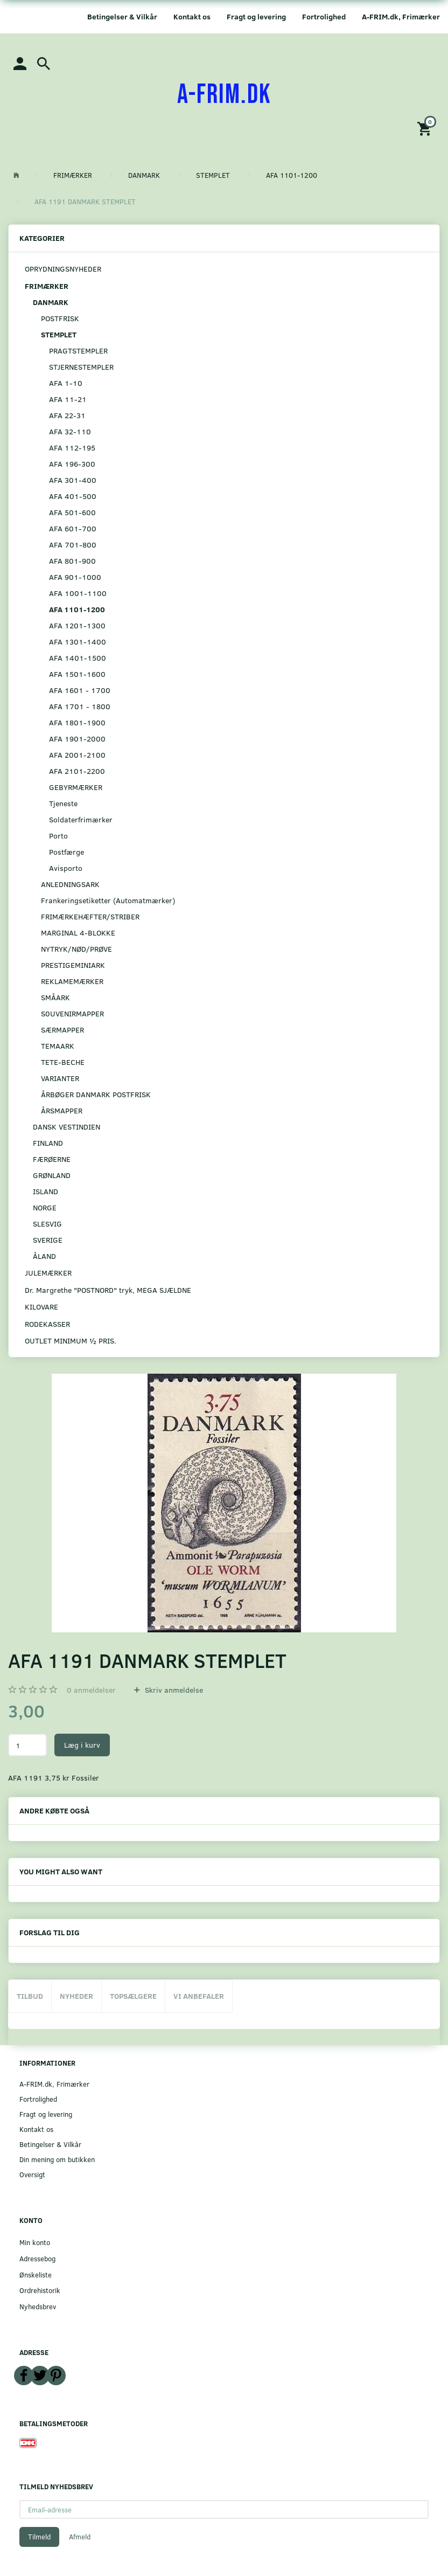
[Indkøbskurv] (426, 128)
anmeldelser (91, 1690)
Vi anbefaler (198, 1996)
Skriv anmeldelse (173, 1690)
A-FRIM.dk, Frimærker (401, 16)
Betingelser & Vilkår (122, 16)
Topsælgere (133, 1996)
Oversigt (32, 2174)
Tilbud (30, 1996)
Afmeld (79, 2537)
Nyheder (76, 1996)
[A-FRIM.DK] (224, 95)
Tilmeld (39, 2537)
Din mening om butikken (57, 2159)
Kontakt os (192, 16)
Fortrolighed (324, 16)
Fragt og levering (256, 16)
